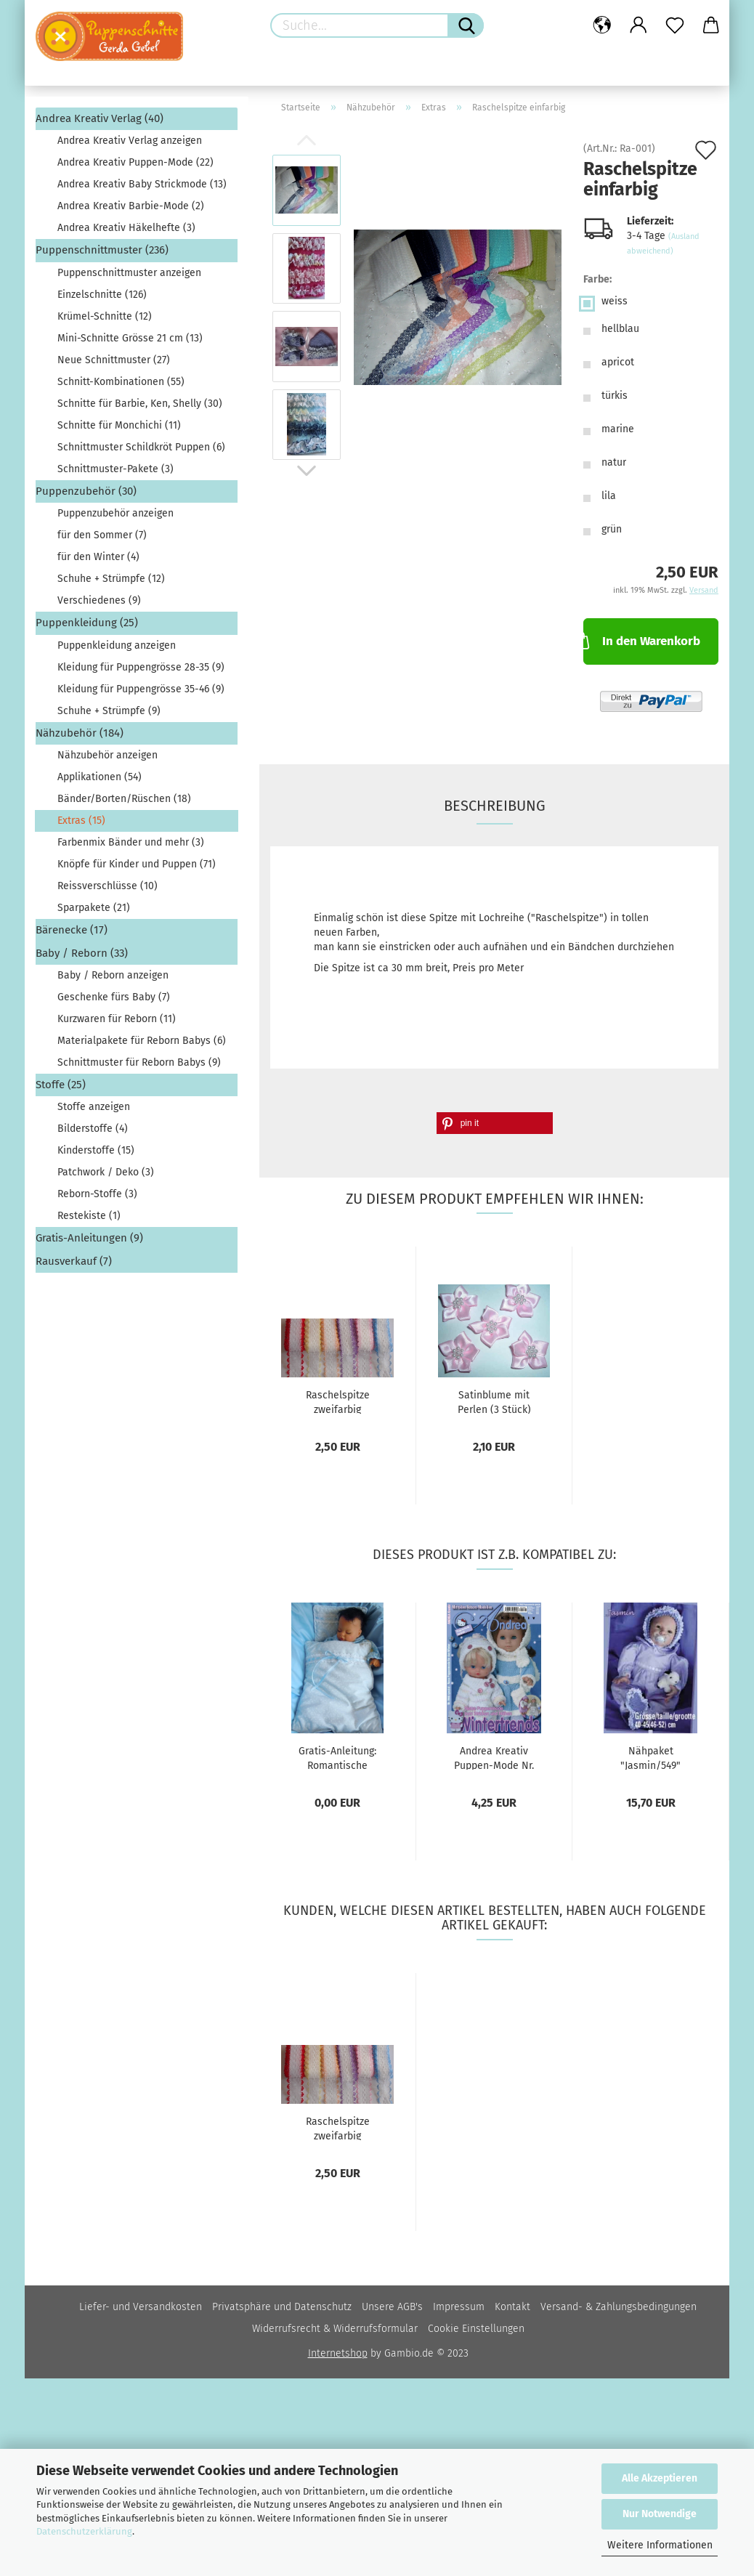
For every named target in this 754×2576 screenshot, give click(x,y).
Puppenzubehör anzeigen (115, 513)
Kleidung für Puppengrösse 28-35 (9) (140, 667)
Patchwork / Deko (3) (105, 1172)
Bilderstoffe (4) (92, 1128)
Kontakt (512, 2307)
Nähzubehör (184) (79, 733)
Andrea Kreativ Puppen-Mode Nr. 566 (494, 1757)
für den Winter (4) (98, 557)
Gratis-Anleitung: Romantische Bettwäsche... (337, 1757)
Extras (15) (81, 820)
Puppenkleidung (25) (87, 622)
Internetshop (338, 2353)
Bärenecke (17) (72, 929)
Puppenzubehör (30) (86, 491)
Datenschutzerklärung (84, 2531)
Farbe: (597, 279)
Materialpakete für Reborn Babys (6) (141, 1040)
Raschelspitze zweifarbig (338, 1401)
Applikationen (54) (99, 777)
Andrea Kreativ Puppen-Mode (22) (135, 162)
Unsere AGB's (392, 2307)
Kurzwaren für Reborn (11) (116, 1019)
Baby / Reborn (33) (82, 953)
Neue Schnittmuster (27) (113, 360)
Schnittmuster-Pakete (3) (115, 469)
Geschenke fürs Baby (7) (113, 997)
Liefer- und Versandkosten (140, 2307)
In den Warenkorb (641, 640)
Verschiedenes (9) (99, 600)
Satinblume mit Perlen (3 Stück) (494, 1401)
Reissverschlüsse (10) (107, 886)
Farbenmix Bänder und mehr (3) (130, 842)
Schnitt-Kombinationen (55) (121, 382)
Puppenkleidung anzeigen (116, 645)
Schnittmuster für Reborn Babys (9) (139, 1062)
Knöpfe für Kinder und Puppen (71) (136, 864)
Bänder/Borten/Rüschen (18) (124, 799)
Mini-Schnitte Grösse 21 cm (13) (130, 338)
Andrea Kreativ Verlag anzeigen (129, 140)
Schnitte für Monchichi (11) (119, 425)
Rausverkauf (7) (74, 1261)
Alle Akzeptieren (659, 2478)
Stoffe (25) (61, 1084)
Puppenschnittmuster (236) (102, 249)
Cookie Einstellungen (476, 2328)
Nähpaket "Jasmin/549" (650, 1757)
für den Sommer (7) (102, 535)
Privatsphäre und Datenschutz (282, 2307)
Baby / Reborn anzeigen (113, 975)
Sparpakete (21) (93, 908)
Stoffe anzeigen (93, 1107)
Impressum (459, 2307)
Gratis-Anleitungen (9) (89, 1237)
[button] (495, 1123)
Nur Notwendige (660, 2514)
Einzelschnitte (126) (102, 294)
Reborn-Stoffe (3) (97, 1194)
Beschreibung (495, 805)
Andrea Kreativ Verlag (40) (99, 118)
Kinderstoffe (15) (95, 1150)
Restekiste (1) (89, 1216)
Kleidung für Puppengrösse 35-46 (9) (140, 689)
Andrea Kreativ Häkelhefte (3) (126, 228)
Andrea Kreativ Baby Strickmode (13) (142, 184)
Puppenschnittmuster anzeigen (129, 273)
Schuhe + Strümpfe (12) (111, 578)
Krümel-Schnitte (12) (104, 316)
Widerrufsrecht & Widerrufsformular (335, 2328)
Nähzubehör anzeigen (107, 755)
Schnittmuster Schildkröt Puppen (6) (141, 447)
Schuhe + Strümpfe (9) (109, 711)
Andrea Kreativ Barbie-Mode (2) (130, 206)
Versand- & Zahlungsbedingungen (618, 2307)
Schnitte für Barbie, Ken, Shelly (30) (139, 403)
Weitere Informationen (660, 2545)
